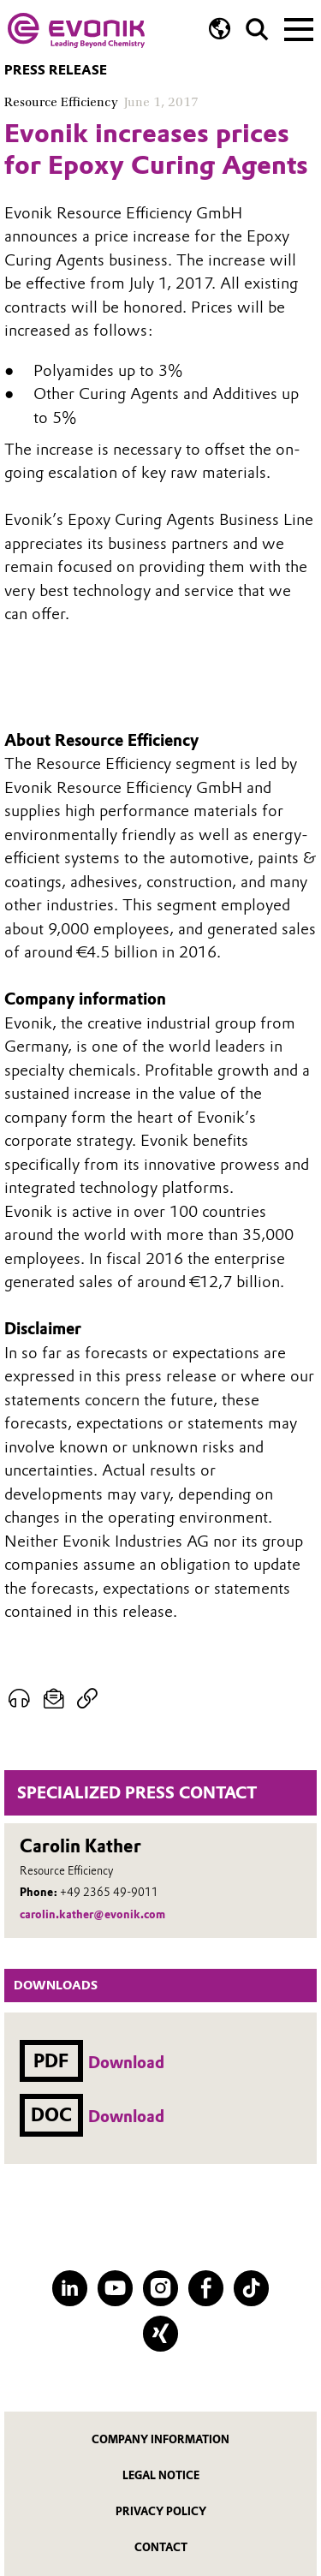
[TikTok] (251, 2287)
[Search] (257, 29)
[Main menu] (298, 27)
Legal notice (160, 2475)
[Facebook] (205, 2287)
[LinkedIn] (69, 2287)
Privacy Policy (161, 2511)
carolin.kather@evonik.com (92, 1914)
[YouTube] (115, 2287)
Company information (160, 2439)
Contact (160, 2547)
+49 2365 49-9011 (109, 1892)
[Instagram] (160, 2287)
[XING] (160, 2333)
